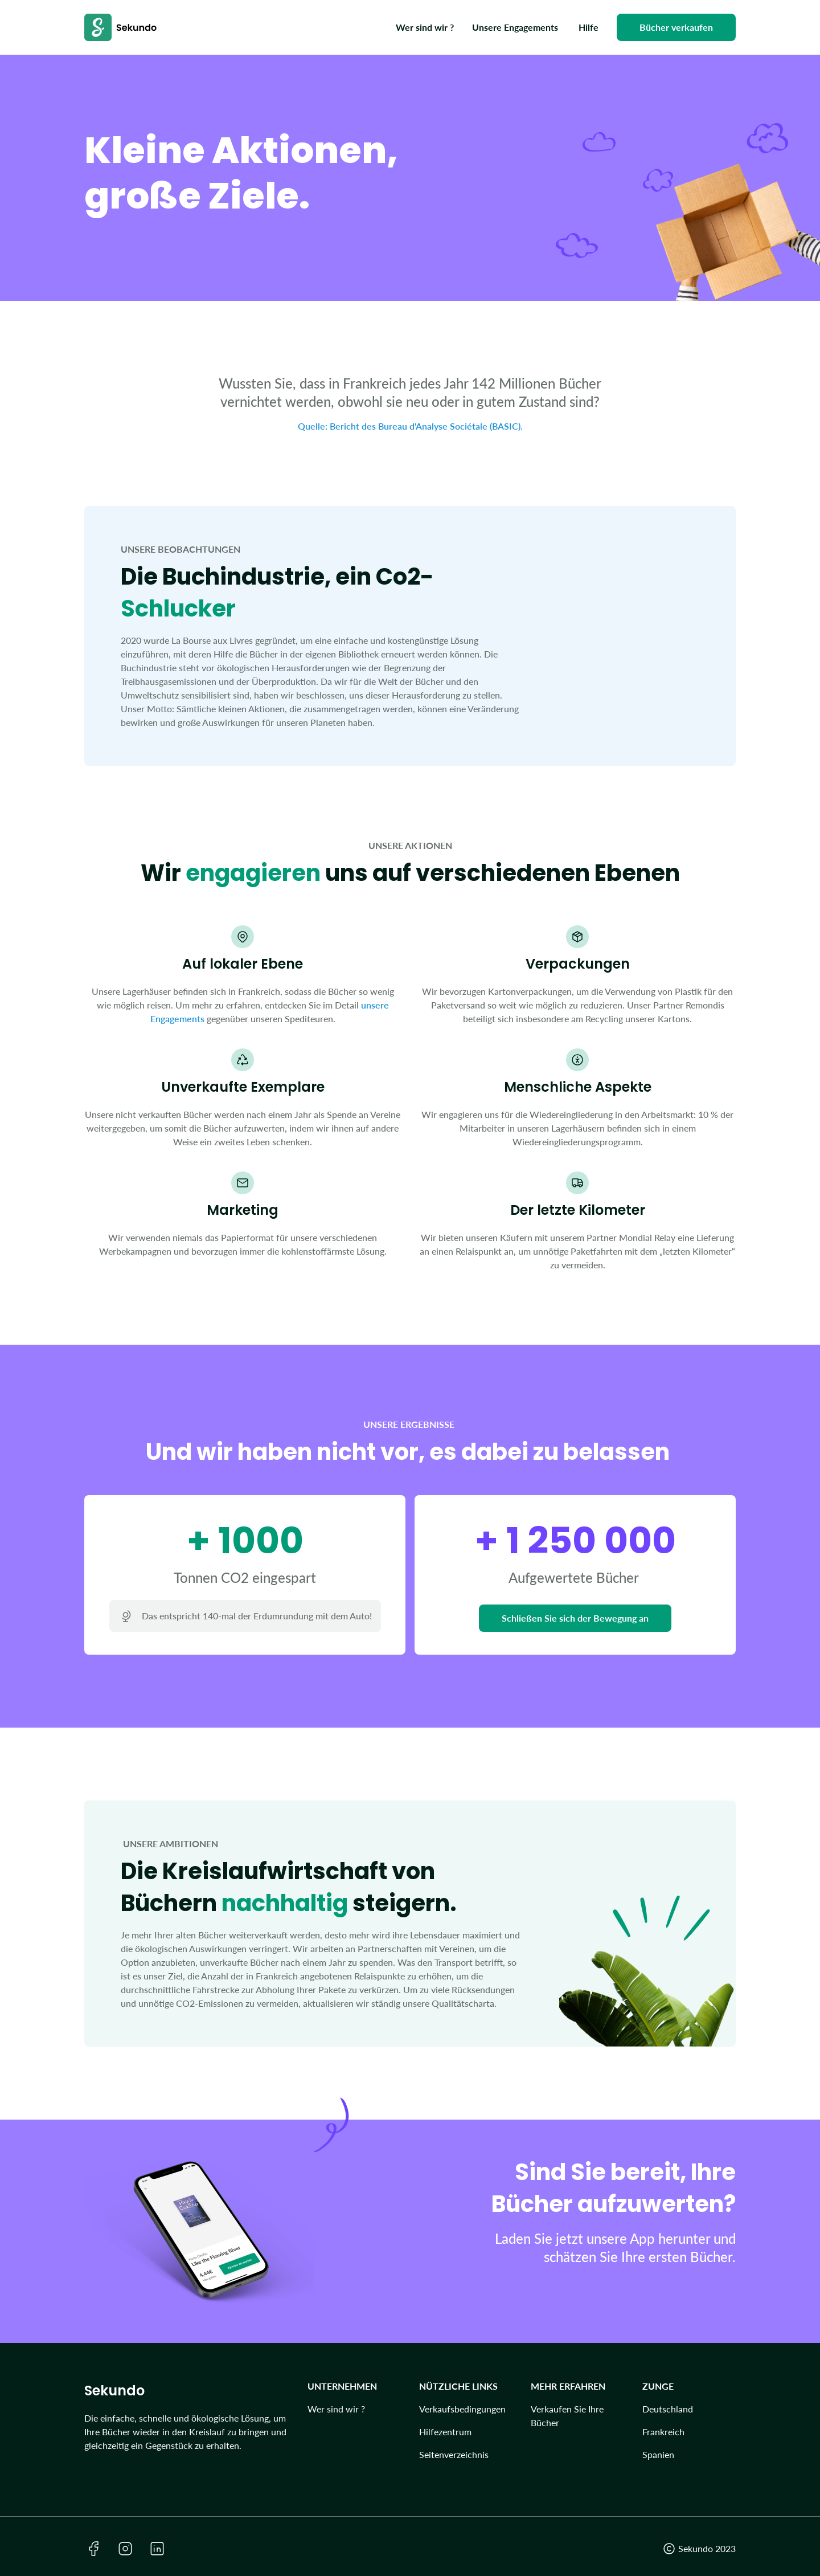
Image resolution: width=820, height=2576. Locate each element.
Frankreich (663, 2431)
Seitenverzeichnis (454, 2454)
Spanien (658, 2454)
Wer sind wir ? (336, 2408)
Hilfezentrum (445, 2431)
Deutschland (667, 2408)
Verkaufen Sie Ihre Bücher (567, 2415)
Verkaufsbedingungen (462, 2408)
